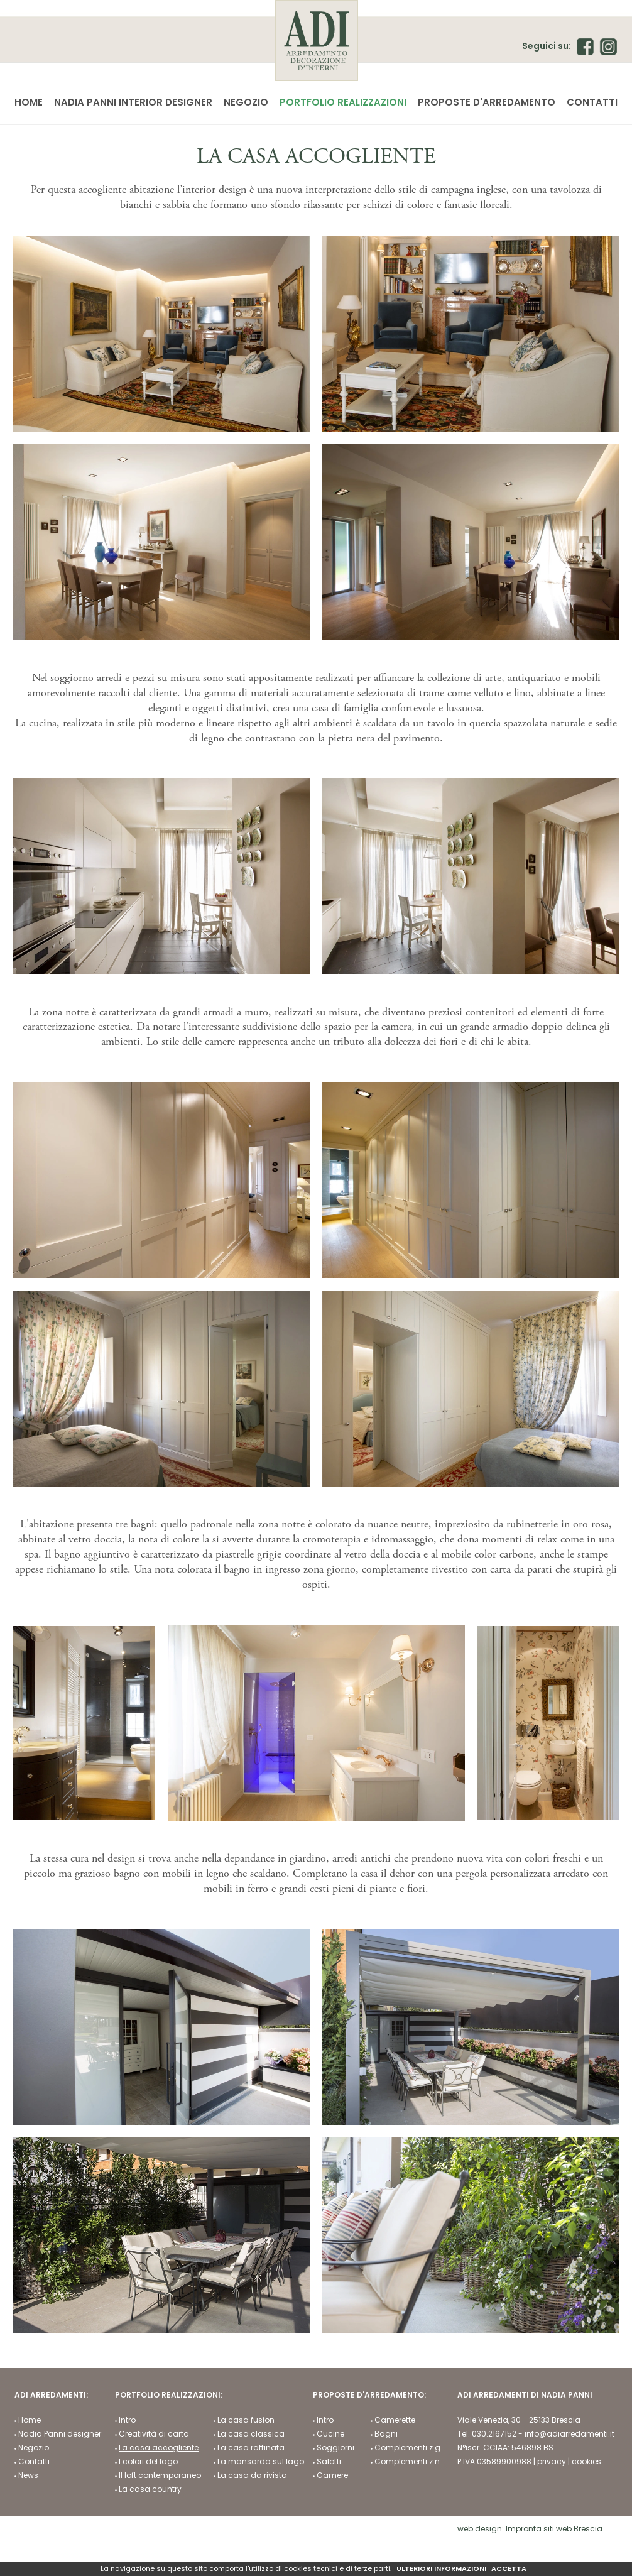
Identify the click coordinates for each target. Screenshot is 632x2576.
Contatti (592, 102)
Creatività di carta (154, 2435)
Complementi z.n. (408, 2463)
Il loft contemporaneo (160, 2477)
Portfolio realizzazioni (343, 102)
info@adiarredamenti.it (569, 2435)
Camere (332, 2477)
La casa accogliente (159, 2449)
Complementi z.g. (408, 2449)
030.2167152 (494, 2435)
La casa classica (251, 2435)
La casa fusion (246, 2421)
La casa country (150, 2491)
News (28, 2477)
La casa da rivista (252, 2477)
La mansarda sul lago (260, 2463)
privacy (551, 2462)
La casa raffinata (251, 2449)
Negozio (246, 102)
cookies (586, 2462)
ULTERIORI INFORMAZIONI (441, 2569)
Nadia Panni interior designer (133, 102)
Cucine (330, 2435)
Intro (127, 2421)
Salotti (329, 2463)
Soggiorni (335, 2449)
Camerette (394, 2421)
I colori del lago (148, 2463)
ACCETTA (508, 2569)
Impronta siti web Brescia (554, 2529)
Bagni (386, 2435)
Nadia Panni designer (59, 2435)
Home (28, 102)
